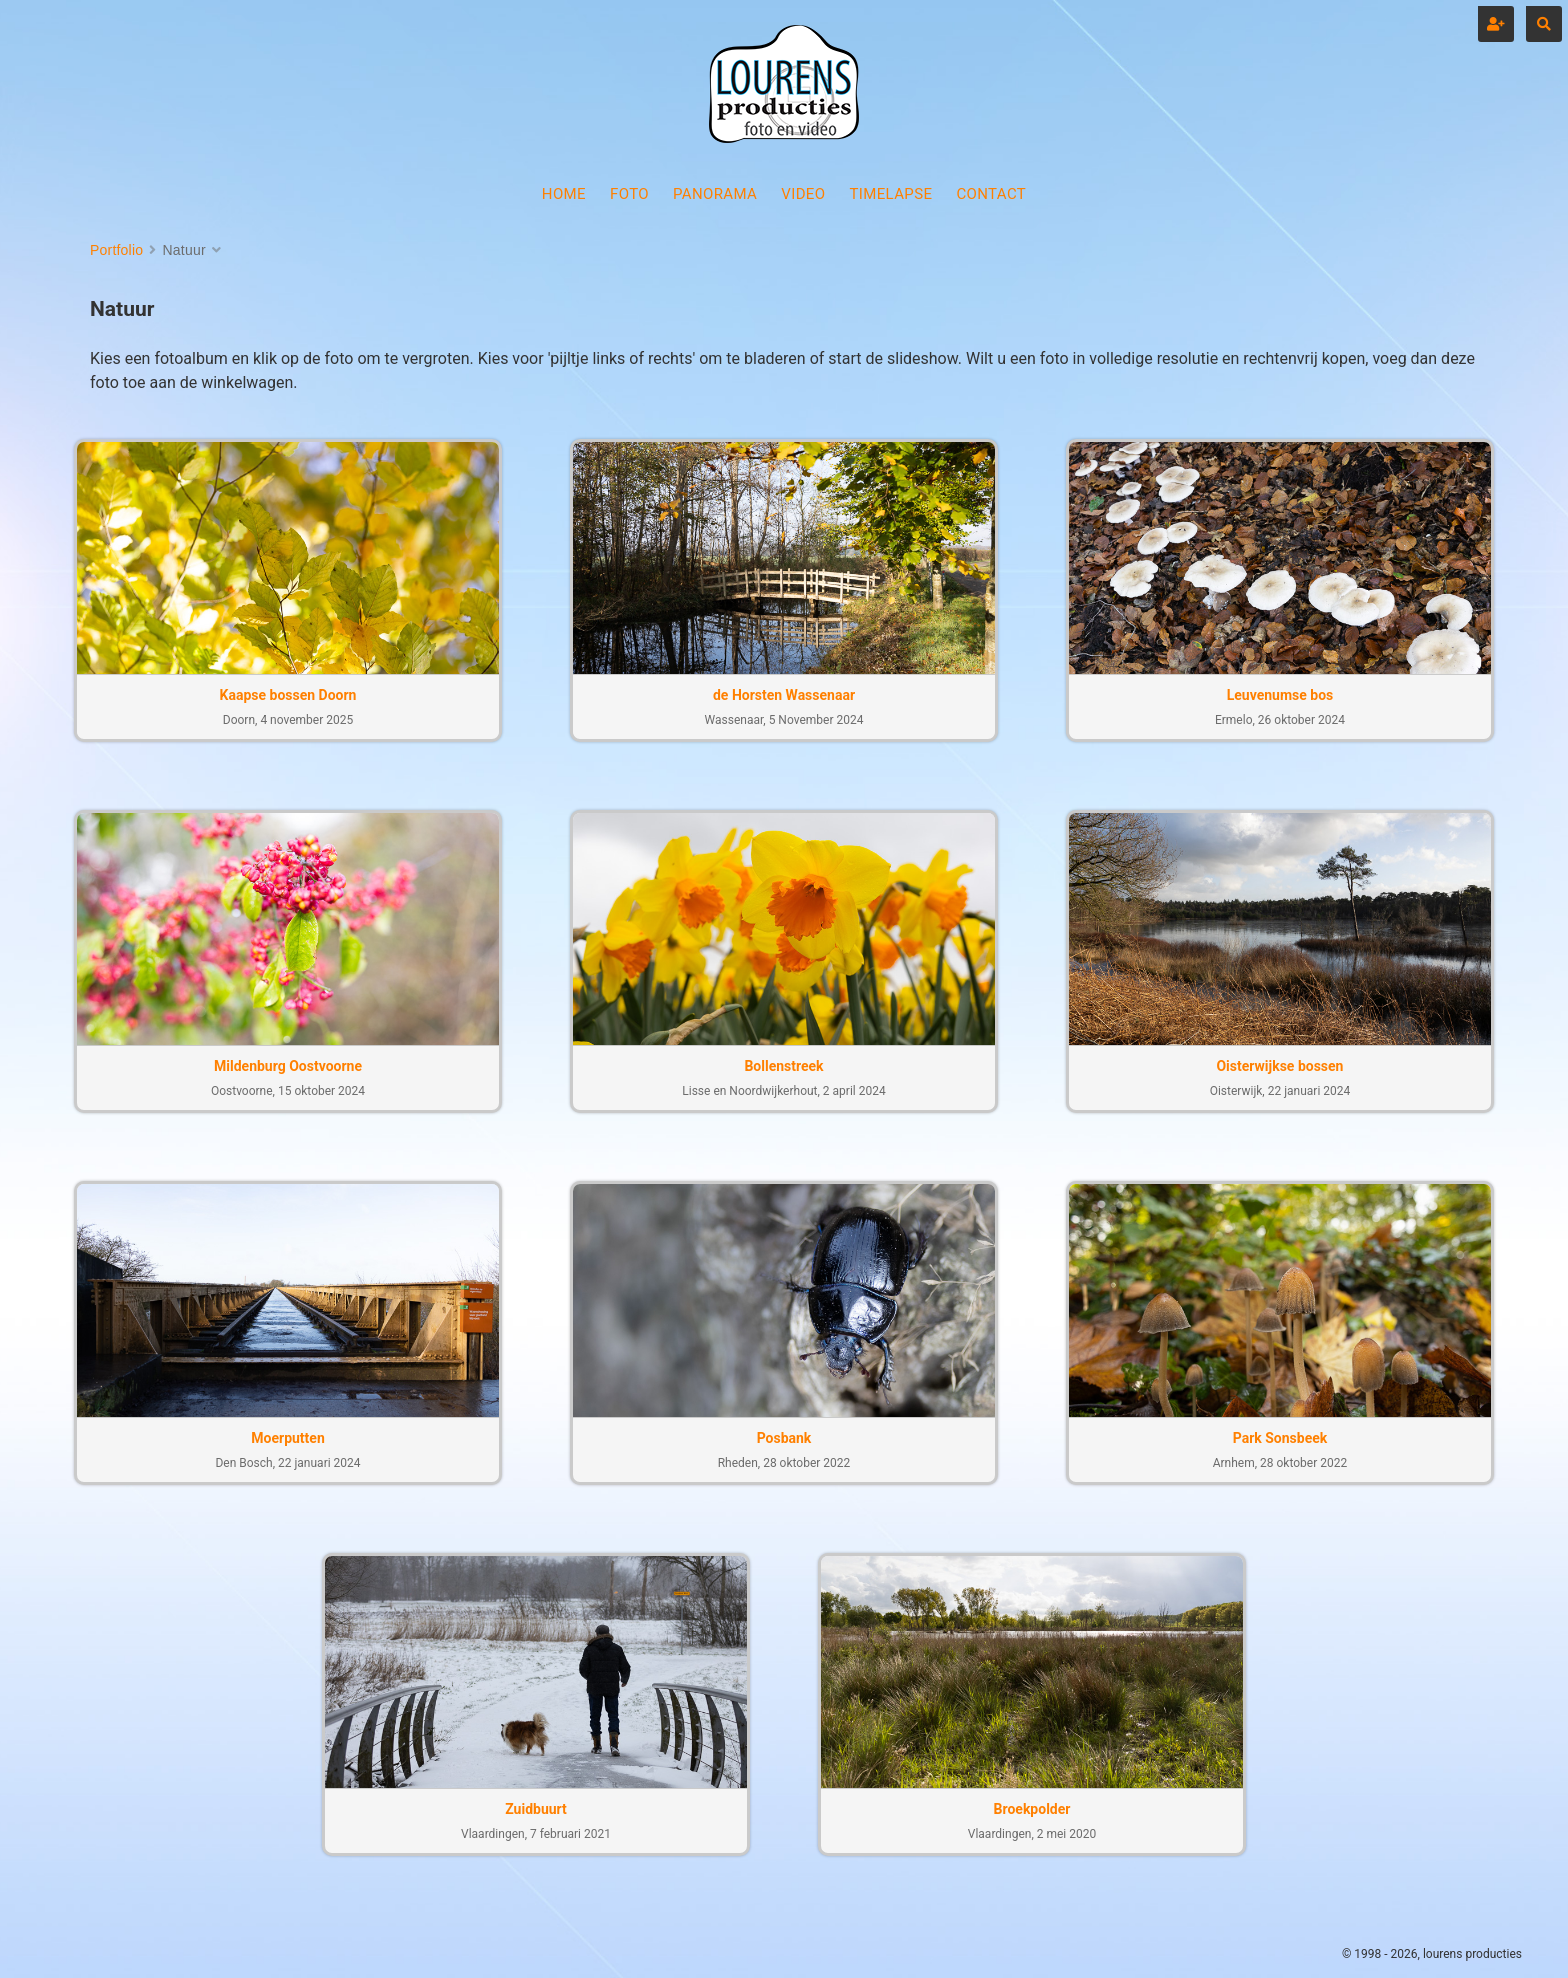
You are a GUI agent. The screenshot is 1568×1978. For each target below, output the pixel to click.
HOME (564, 194)
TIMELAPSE (890, 194)
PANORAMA (715, 194)
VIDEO (803, 194)
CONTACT (991, 194)
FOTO (629, 194)
